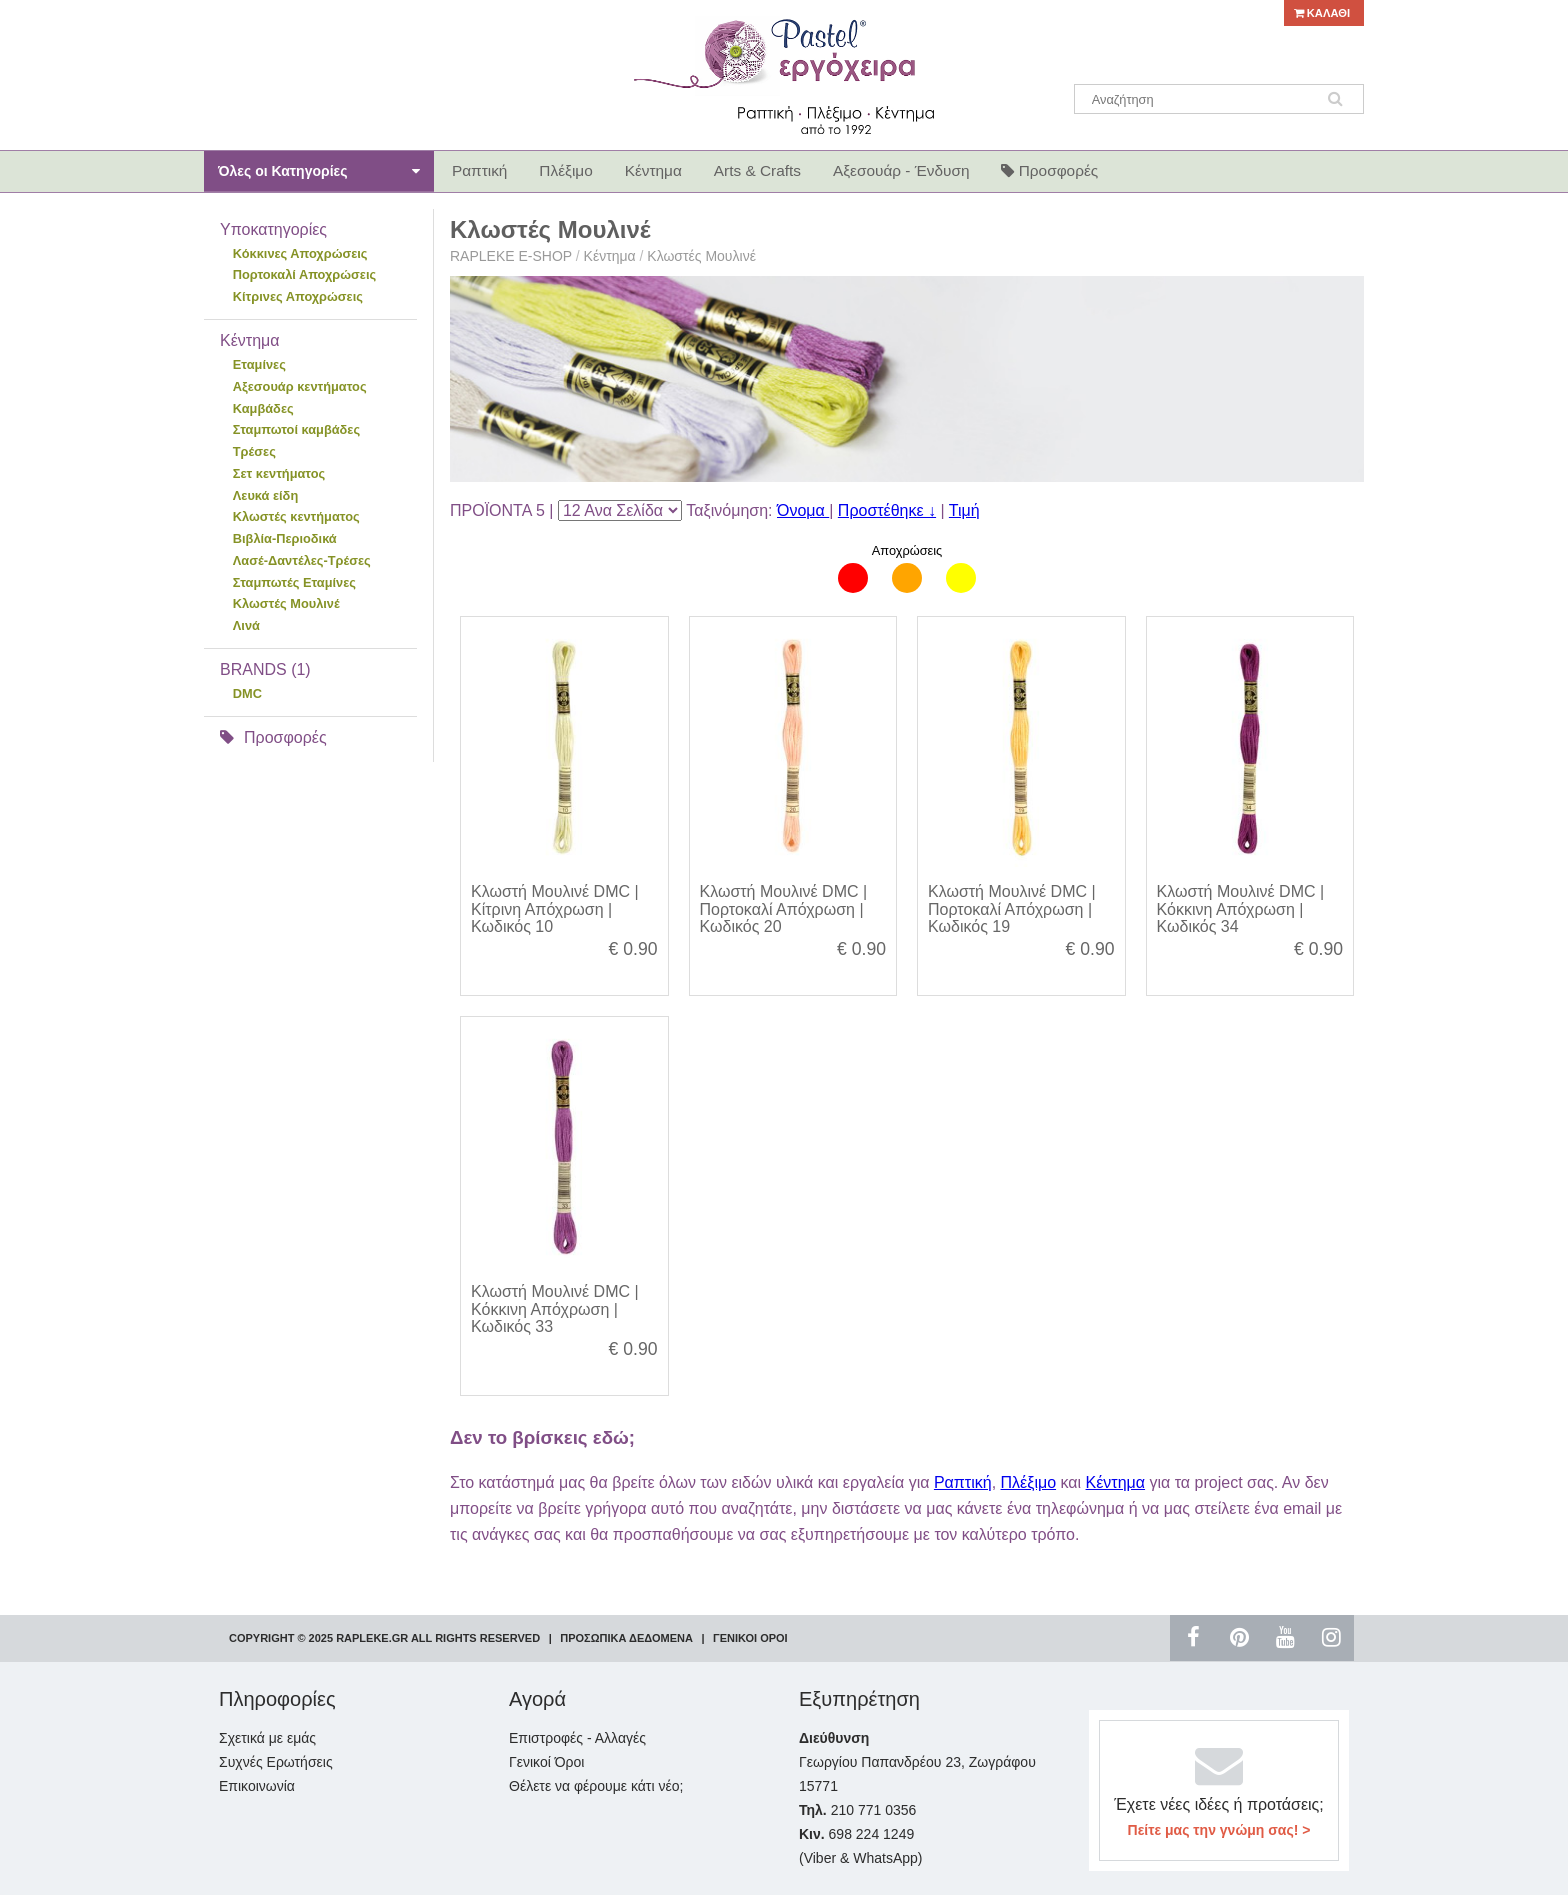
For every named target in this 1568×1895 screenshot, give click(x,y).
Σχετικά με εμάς (267, 1738)
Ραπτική (963, 1482)
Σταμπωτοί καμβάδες (296, 429)
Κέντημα (610, 256)
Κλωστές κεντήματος (296, 516)
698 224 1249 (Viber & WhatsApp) (860, 1846)
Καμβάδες (263, 408)
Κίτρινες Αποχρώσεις (298, 296)
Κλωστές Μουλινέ (286, 603)
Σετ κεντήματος (279, 473)
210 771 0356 (857, 1810)
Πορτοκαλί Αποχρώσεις (304, 274)
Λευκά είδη (265, 495)
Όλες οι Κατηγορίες (319, 171)
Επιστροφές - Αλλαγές (577, 1738)
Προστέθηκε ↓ (887, 510)
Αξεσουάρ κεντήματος (300, 386)
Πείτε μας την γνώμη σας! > (1219, 1830)
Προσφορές (273, 737)
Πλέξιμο (1029, 1482)
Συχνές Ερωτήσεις (276, 1762)
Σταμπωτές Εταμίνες (294, 582)
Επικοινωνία (257, 1786)
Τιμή (964, 510)
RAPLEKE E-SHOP (511, 256)
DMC (247, 693)
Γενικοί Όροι (546, 1762)
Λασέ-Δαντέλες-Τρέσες (302, 560)
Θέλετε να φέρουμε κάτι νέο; (596, 1786)
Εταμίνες (259, 364)
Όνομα (803, 510)
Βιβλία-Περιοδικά (285, 538)
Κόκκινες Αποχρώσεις (300, 253)
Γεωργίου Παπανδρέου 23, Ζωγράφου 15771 (917, 1762)
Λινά (246, 625)
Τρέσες (254, 451)
